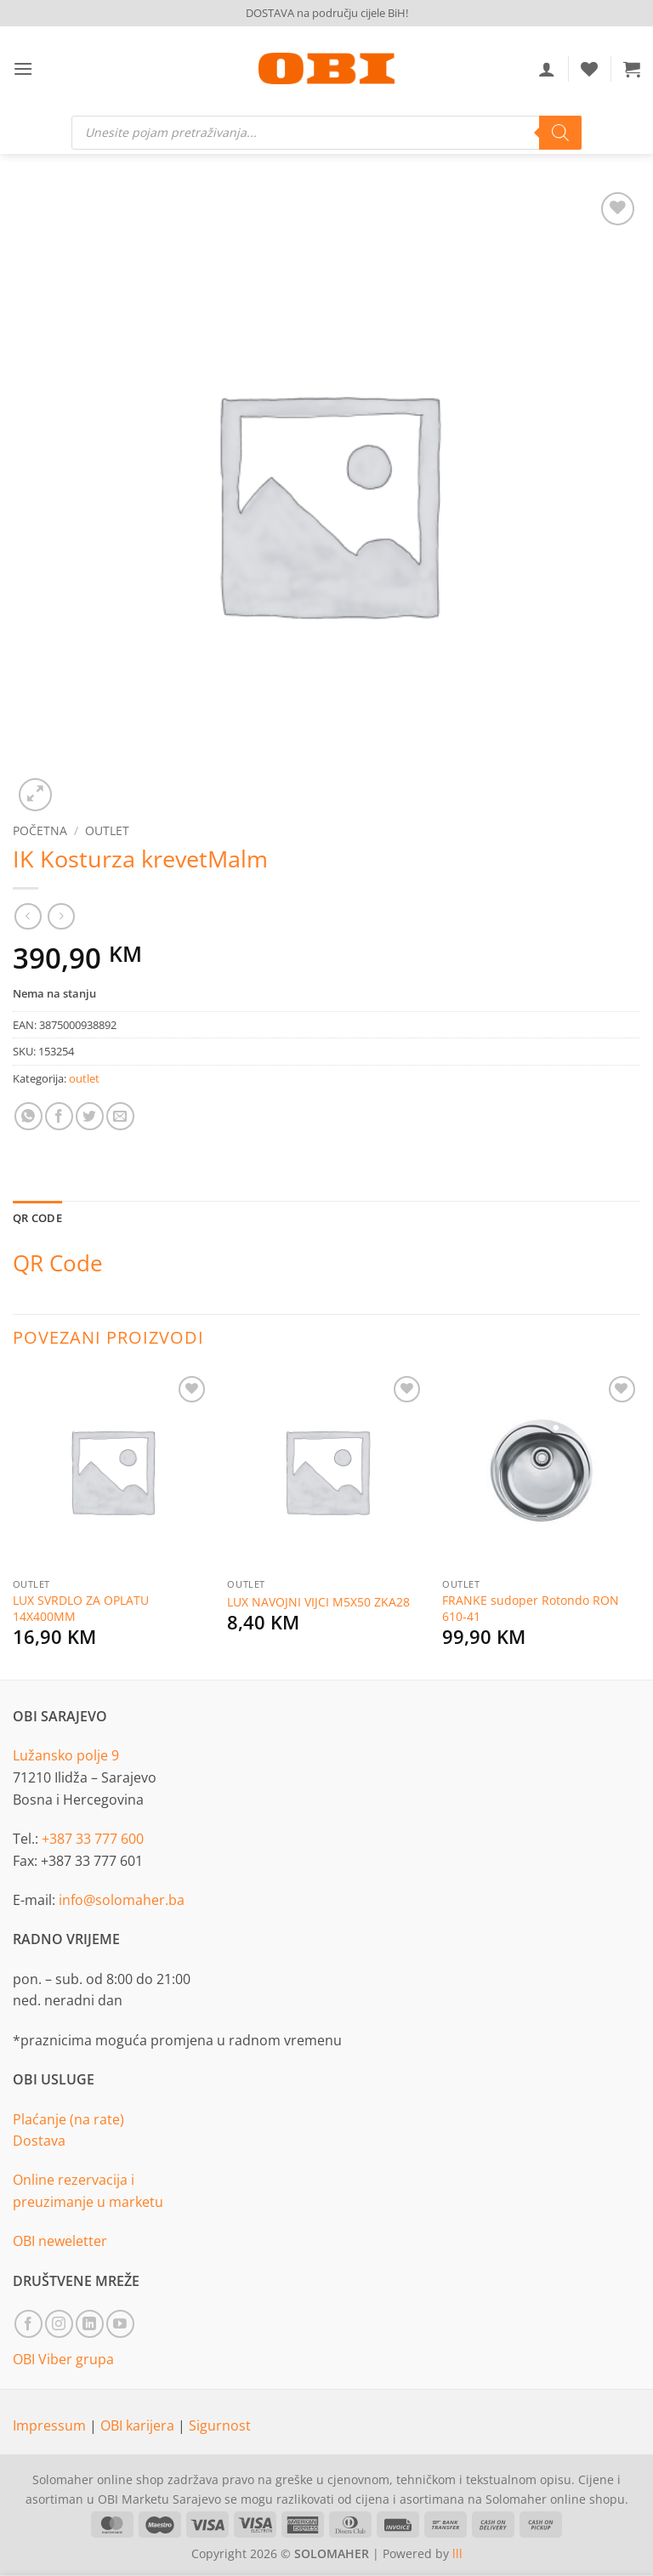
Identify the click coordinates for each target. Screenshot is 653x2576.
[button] (23, 68)
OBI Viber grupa (63, 2359)
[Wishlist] (589, 69)
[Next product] (27, 916)
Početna (40, 830)
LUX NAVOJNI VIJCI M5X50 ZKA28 (318, 1602)
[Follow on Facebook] (28, 2324)
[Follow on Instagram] (59, 2324)
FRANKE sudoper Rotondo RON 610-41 (530, 1608)
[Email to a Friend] (120, 1116)
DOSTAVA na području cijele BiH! (327, 12)
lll (457, 2553)
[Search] (560, 133)
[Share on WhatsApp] (28, 1116)
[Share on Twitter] (90, 1116)
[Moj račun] (546, 69)
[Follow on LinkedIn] (90, 2324)
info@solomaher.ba (122, 1900)
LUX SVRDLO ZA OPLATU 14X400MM (81, 1608)
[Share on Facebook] (59, 1116)
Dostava (39, 2140)
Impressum (51, 2425)
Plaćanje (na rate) (68, 2119)
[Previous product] (61, 916)
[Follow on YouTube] (120, 2324)
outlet (107, 830)
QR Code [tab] (37, 1217)
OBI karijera (139, 2425)
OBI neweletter (60, 2241)
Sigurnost (220, 2425)
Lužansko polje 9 (66, 1755)
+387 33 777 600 (93, 1838)
